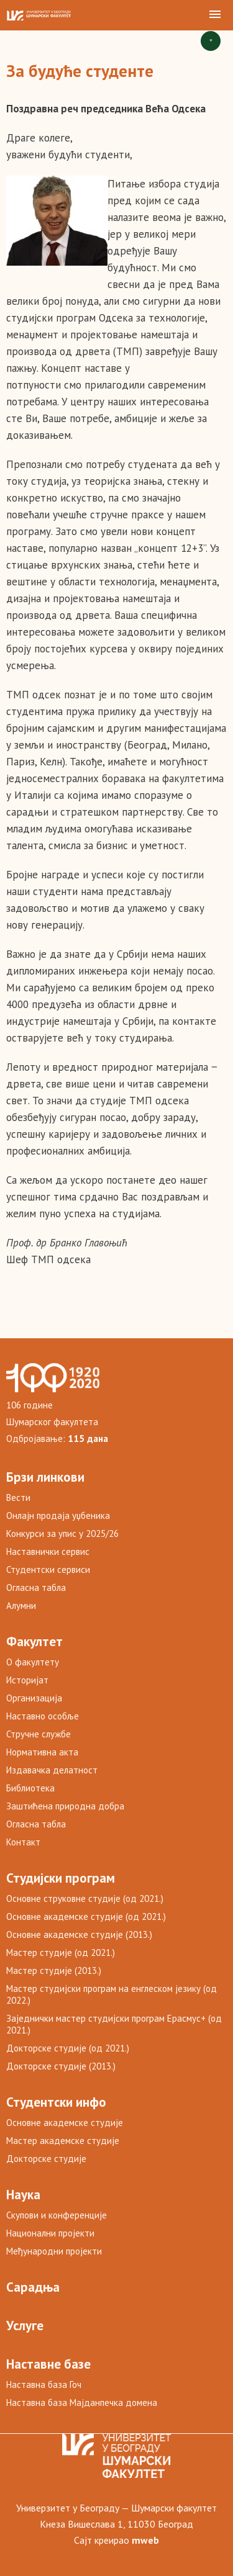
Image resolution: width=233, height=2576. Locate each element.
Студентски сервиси (48, 1569)
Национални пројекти (50, 2233)
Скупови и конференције (56, 2215)
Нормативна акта (42, 1752)
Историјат (27, 1680)
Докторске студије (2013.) (61, 2066)
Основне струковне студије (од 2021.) (84, 1898)
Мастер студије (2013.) (53, 1970)
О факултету (32, 1662)
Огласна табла (36, 1587)
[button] (215, 15)
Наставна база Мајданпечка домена (81, 2402)
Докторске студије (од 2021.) (67, 2048)
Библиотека (30, 1788)
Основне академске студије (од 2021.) (86, 1916)
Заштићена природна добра (65, 1806)
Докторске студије (46, 2158)
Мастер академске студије (62, 2140)
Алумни (21, 1605)
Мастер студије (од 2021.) (60, 1952)
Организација (34, 1698)
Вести (18, 1497)
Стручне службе (38, 1734)
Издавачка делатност (52, 1770)
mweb (145, 2540)
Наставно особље (42, 1716)
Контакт (23, 1842)
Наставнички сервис (47, 1551)
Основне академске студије (64, 2122)
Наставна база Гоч (43, 2384)
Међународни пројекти (54, 2251)
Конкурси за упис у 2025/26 (62, 1533)
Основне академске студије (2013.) (79, 1934)
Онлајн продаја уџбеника (58, 1515)
